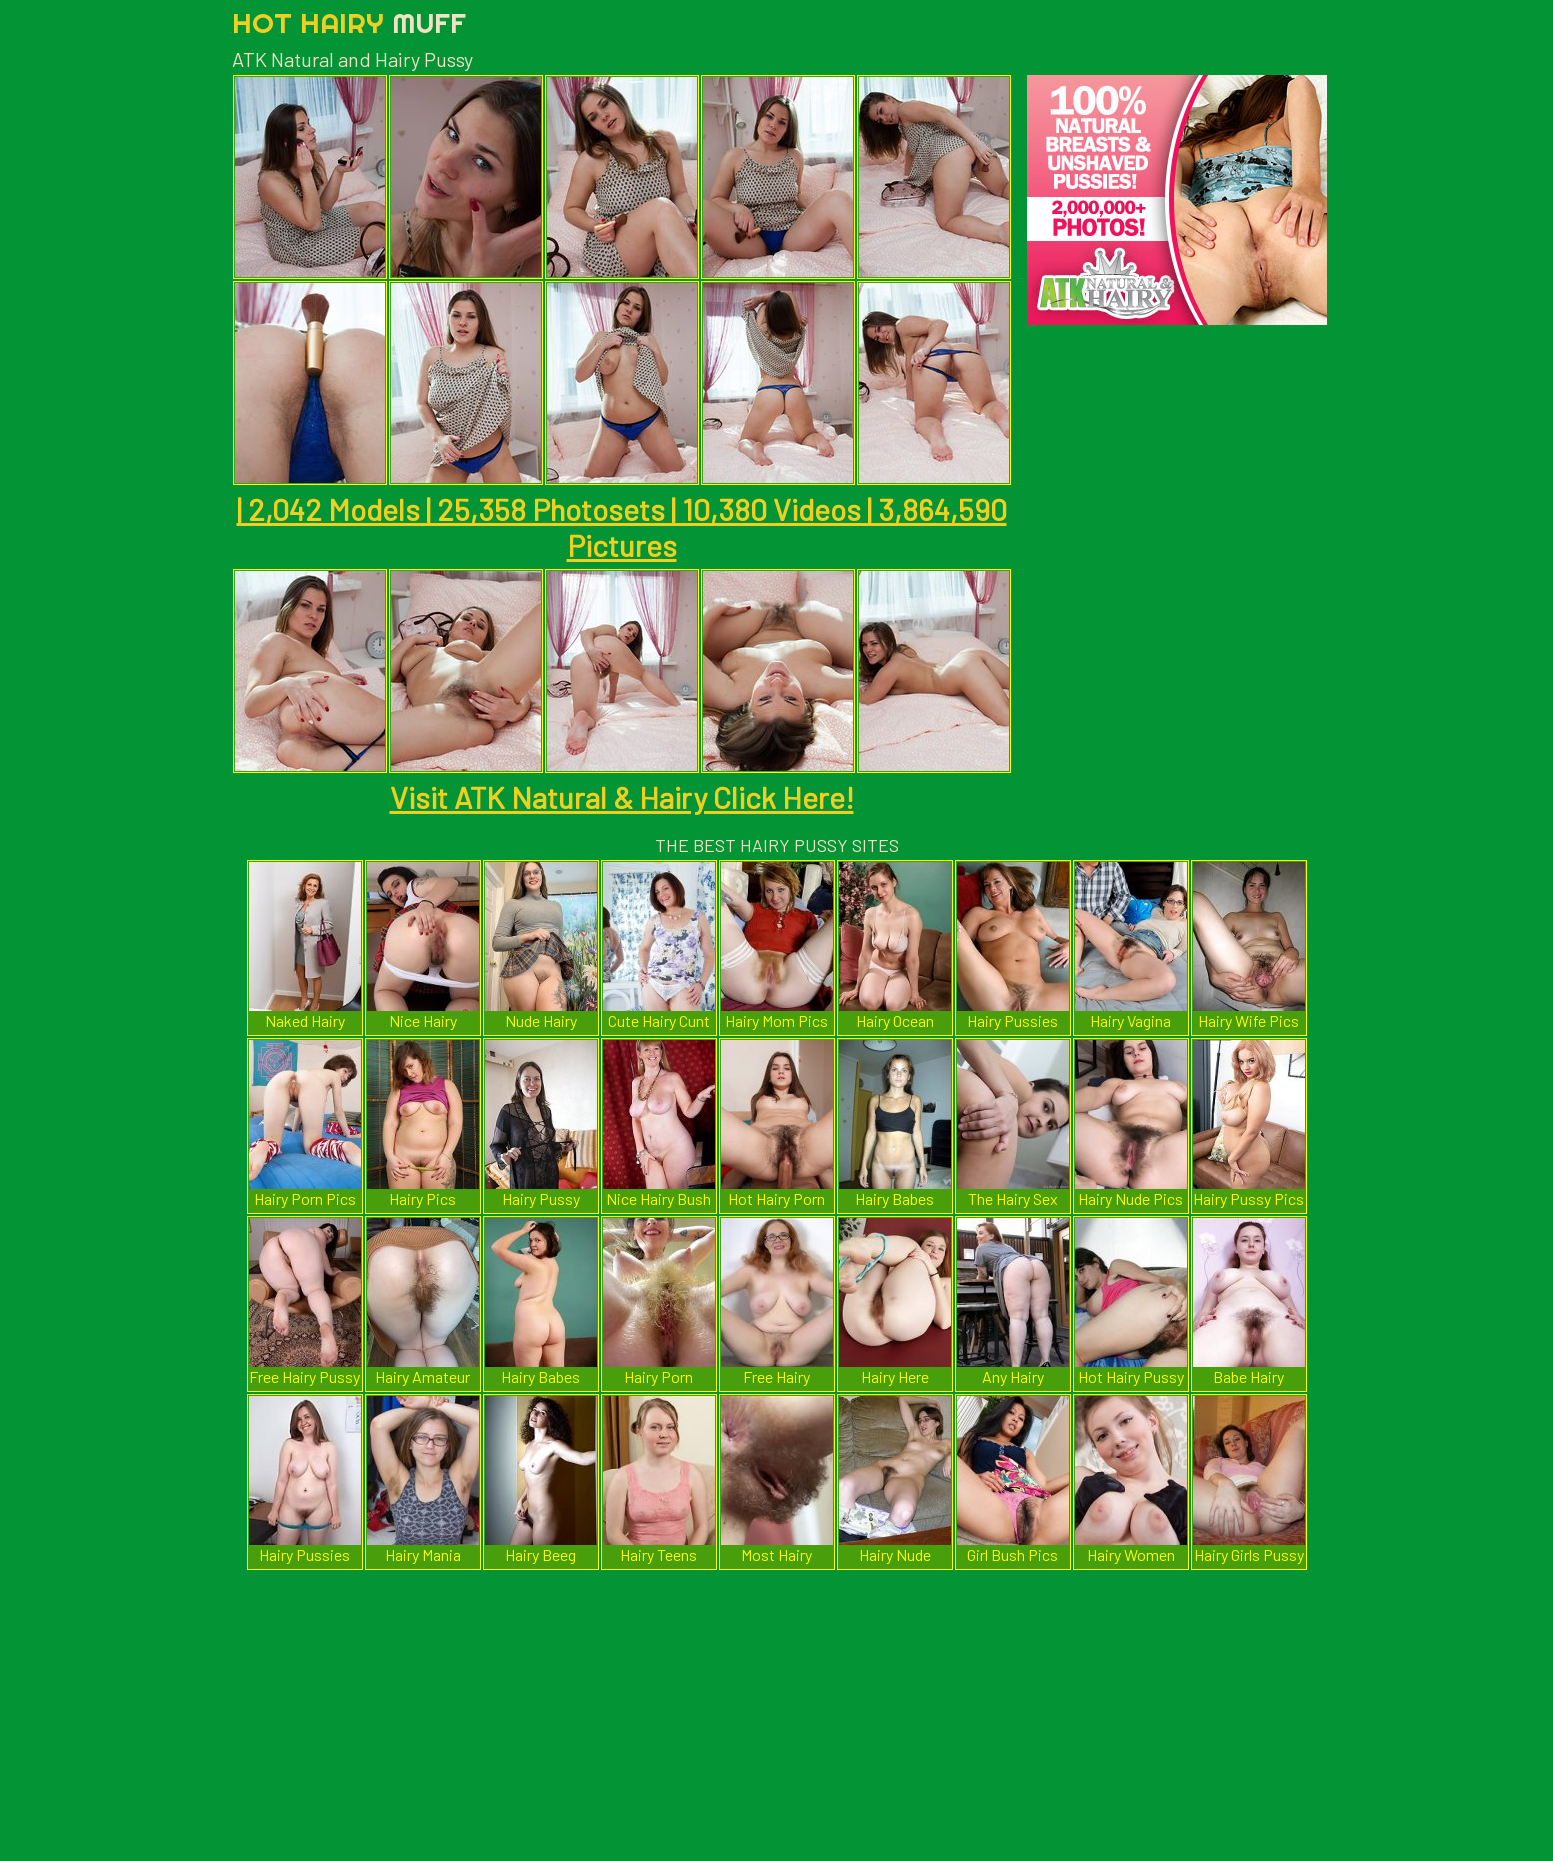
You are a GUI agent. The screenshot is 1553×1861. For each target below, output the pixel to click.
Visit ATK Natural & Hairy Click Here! (622, 797)
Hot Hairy (349, 22)
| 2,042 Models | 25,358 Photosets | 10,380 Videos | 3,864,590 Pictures (622, 527)
